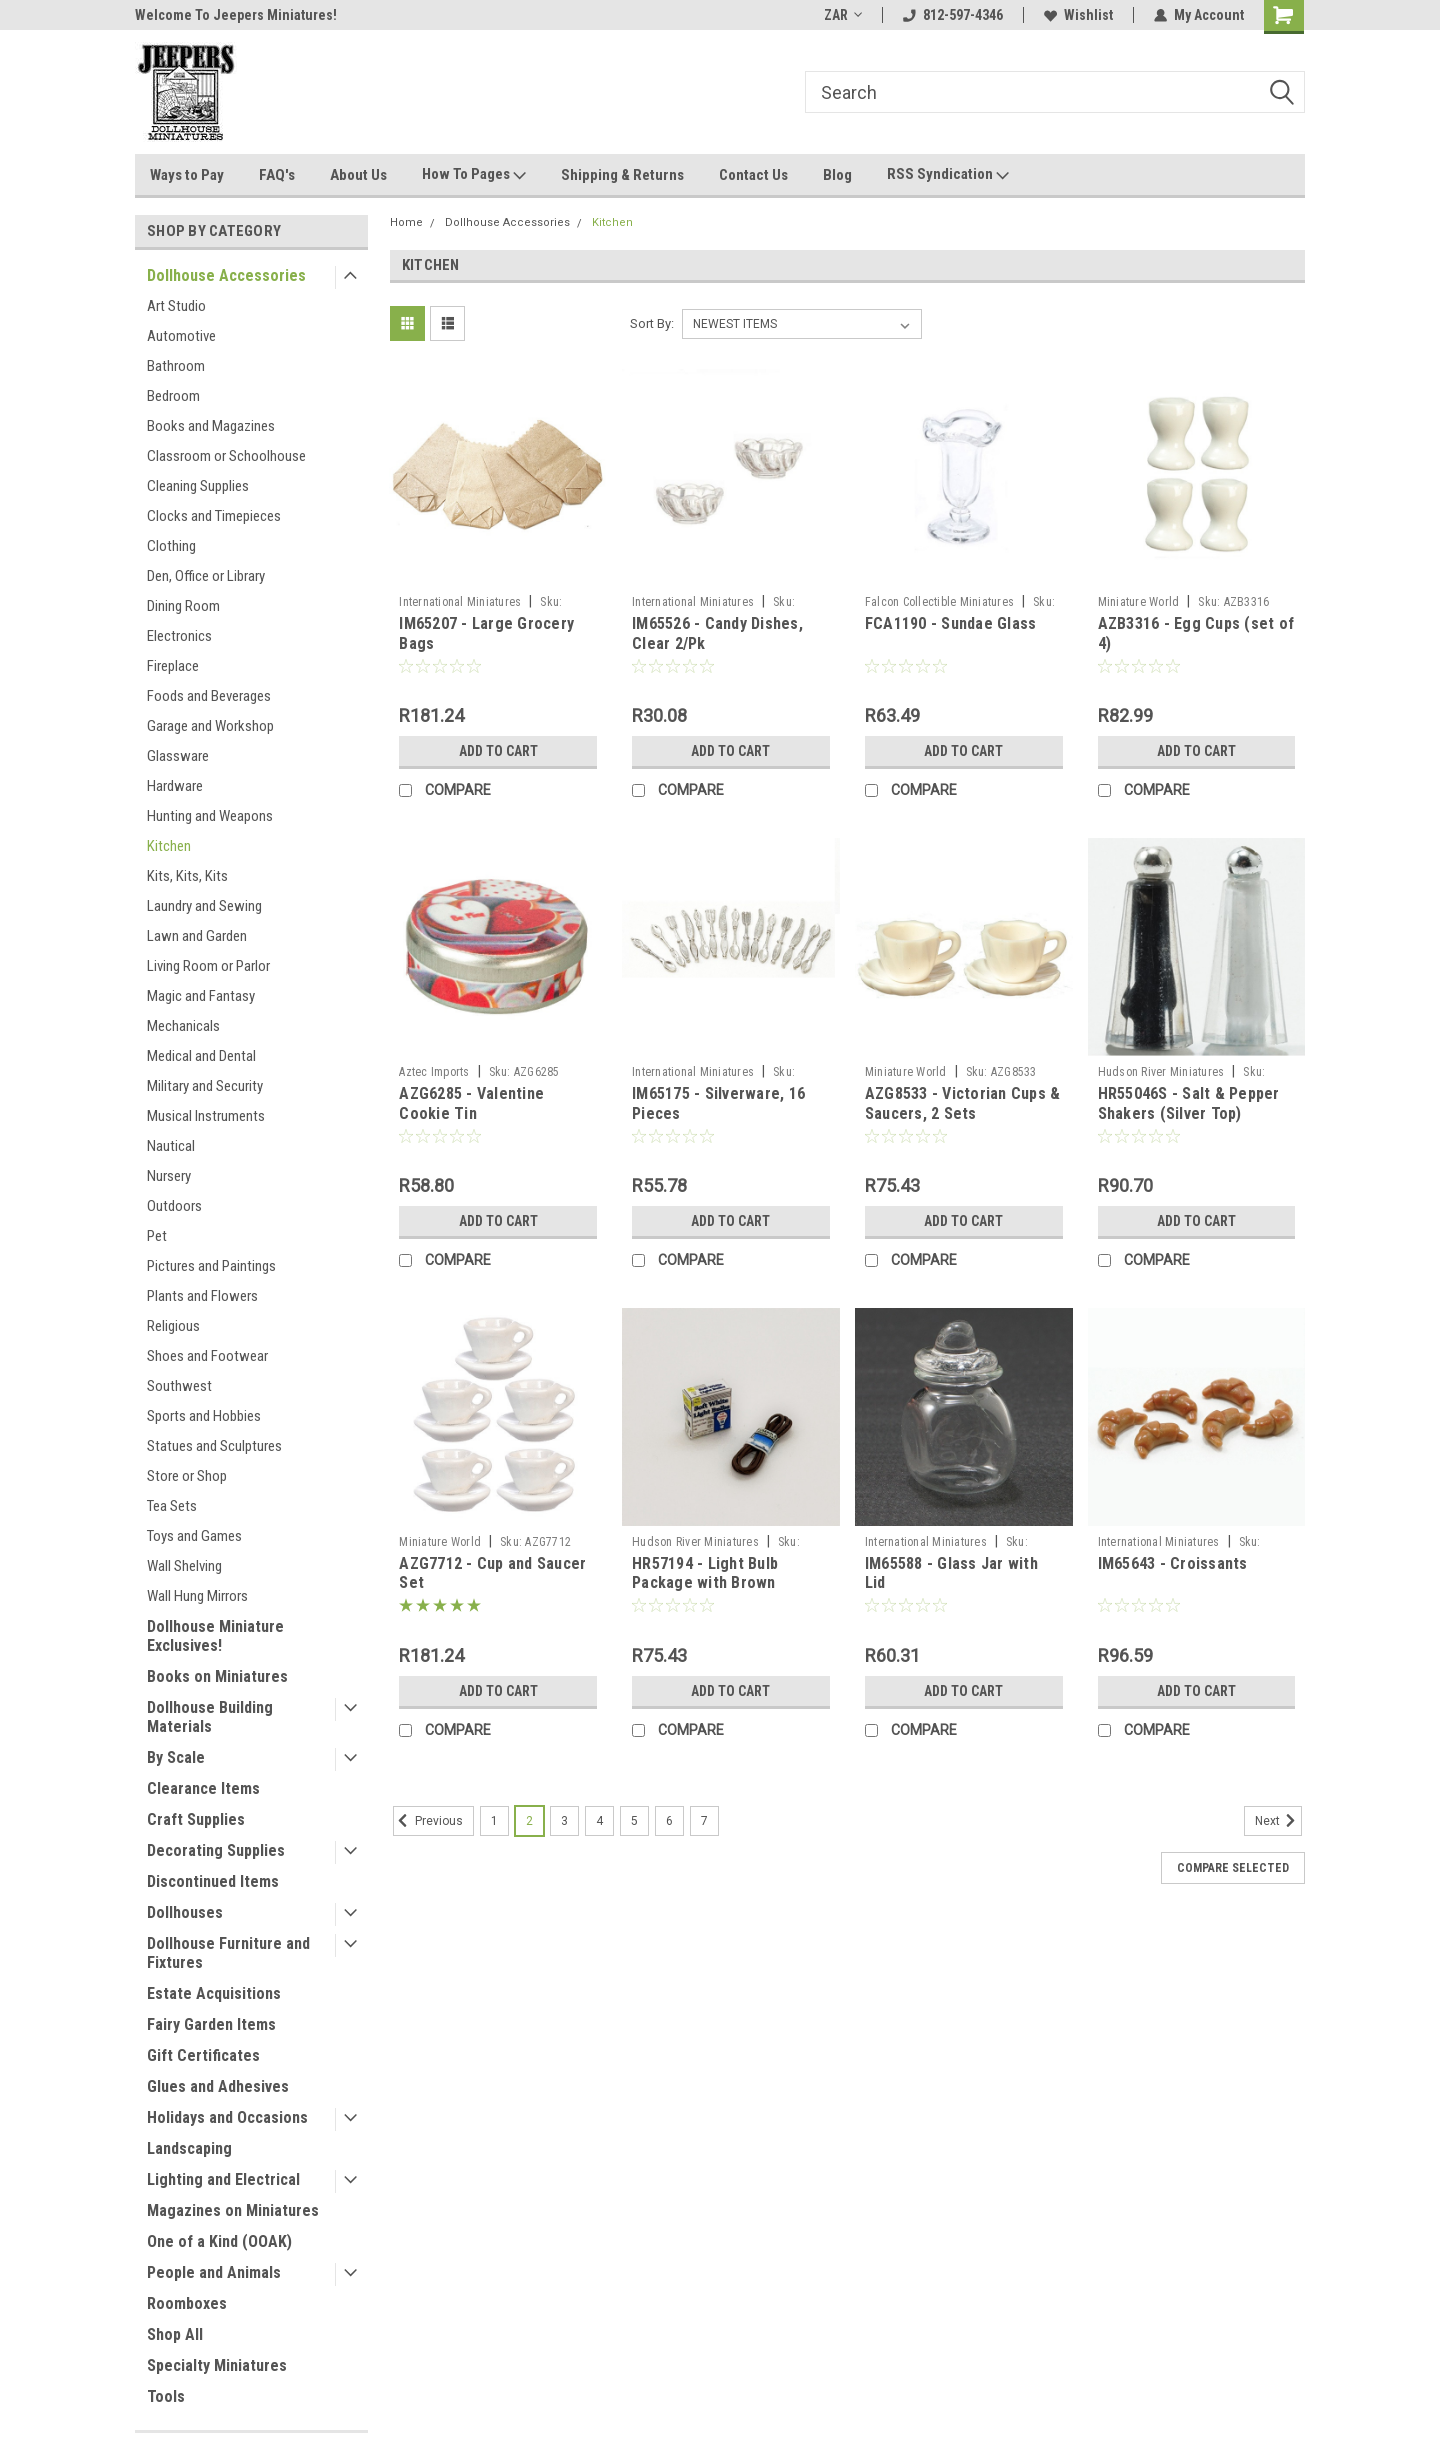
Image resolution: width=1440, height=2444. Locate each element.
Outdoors (174, 1206)
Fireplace (173, 666)
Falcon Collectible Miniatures (939, 602)
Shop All (175, 2334)
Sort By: (652, 323)
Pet (157, 1236)
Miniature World (1139, 602)
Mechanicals (183, 1026)
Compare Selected (1233, 1868)
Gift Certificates (203, 2055)
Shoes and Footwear (207, 1356)
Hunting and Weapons (210, 816)
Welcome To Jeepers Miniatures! (236, 15)
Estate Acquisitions (214, 1993)
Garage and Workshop (210, 726)
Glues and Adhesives (218, 2086)
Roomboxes (187, 2303)
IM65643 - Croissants (1173, 1563)
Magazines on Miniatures (233, 2210)
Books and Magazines (211, 426)
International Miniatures (460, 602)
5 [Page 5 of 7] (634, 1821)
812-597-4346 (953, 15)
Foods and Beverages (209, 696)
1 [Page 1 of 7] (494, 1821)
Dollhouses (185, 1912)
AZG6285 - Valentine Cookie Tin (471, 1103)
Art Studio (176, 306)
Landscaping (189, 2148)
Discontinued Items (213, 1881)
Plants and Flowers (202, 1296)
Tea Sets (172, 1506)
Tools (166, 2396)
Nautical (171, 1146)
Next (1278, 1821)
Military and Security (205, 1086)
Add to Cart (498, 751)
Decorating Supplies (216, 1850)
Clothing (171, 546)
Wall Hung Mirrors (197, 1596)
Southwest (179, 1386)
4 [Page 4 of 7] (599, 1821)
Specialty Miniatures (217, 2365)
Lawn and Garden (197, 936)
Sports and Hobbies (204, 1416)
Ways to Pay (187, 175)
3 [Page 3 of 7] (564, 1821)
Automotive (181, 336)
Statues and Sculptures (214, 1446)
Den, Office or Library (206, 576)
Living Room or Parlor (208, 966)
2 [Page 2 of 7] (529, 1821)
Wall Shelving (184, 1566)
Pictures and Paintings (211, 1266)
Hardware (175, 786)
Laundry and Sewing (204, 906)
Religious (173, 1326)
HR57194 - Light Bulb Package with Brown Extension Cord (705, 1583)
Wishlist (1078, 15)
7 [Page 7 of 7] (704, 1821)
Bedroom (173, 396)
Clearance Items (203, 1788)
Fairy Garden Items (211, 2024)
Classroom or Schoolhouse (226, 456)
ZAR (843, 15)
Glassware (178, 756)
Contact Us (753, 175)
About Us (358, 175)
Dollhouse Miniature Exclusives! (215, 1636)
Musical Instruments (206, 1116)
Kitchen (169, 846)
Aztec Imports (434, 1072)
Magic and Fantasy (201, 996)
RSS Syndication (948, 175)
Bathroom (176, 366)
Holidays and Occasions (227, 2117)
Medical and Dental (201, 1056)
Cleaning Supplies (198, 486)
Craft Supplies (196, 1819)
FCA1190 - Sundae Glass (951, 623)
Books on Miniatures (217, 1676)
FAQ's (277, 175)
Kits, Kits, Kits (187, 876)
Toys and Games (194, 1536)
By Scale (176, 1757)
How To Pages (474, 175)
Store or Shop (187, 1476)
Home (406, 222)
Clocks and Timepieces (214, 516)
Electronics (179, 636)
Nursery (169, 1176)
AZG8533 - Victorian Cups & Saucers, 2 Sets (963, 1103)
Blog (837, 175)
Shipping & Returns (622, 175)
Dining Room (183, 606)
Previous (428, 1821)
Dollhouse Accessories (226, 275)
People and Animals (214, 2272)
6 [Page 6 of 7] (669, 1821)
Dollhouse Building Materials (210, 1717)
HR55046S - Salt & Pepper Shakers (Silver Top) (1189, 1103)
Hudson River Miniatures (1161, 1072)
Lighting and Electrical (223, 2179)
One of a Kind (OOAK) (219, 2241)
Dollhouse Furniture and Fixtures (228, 1953)
